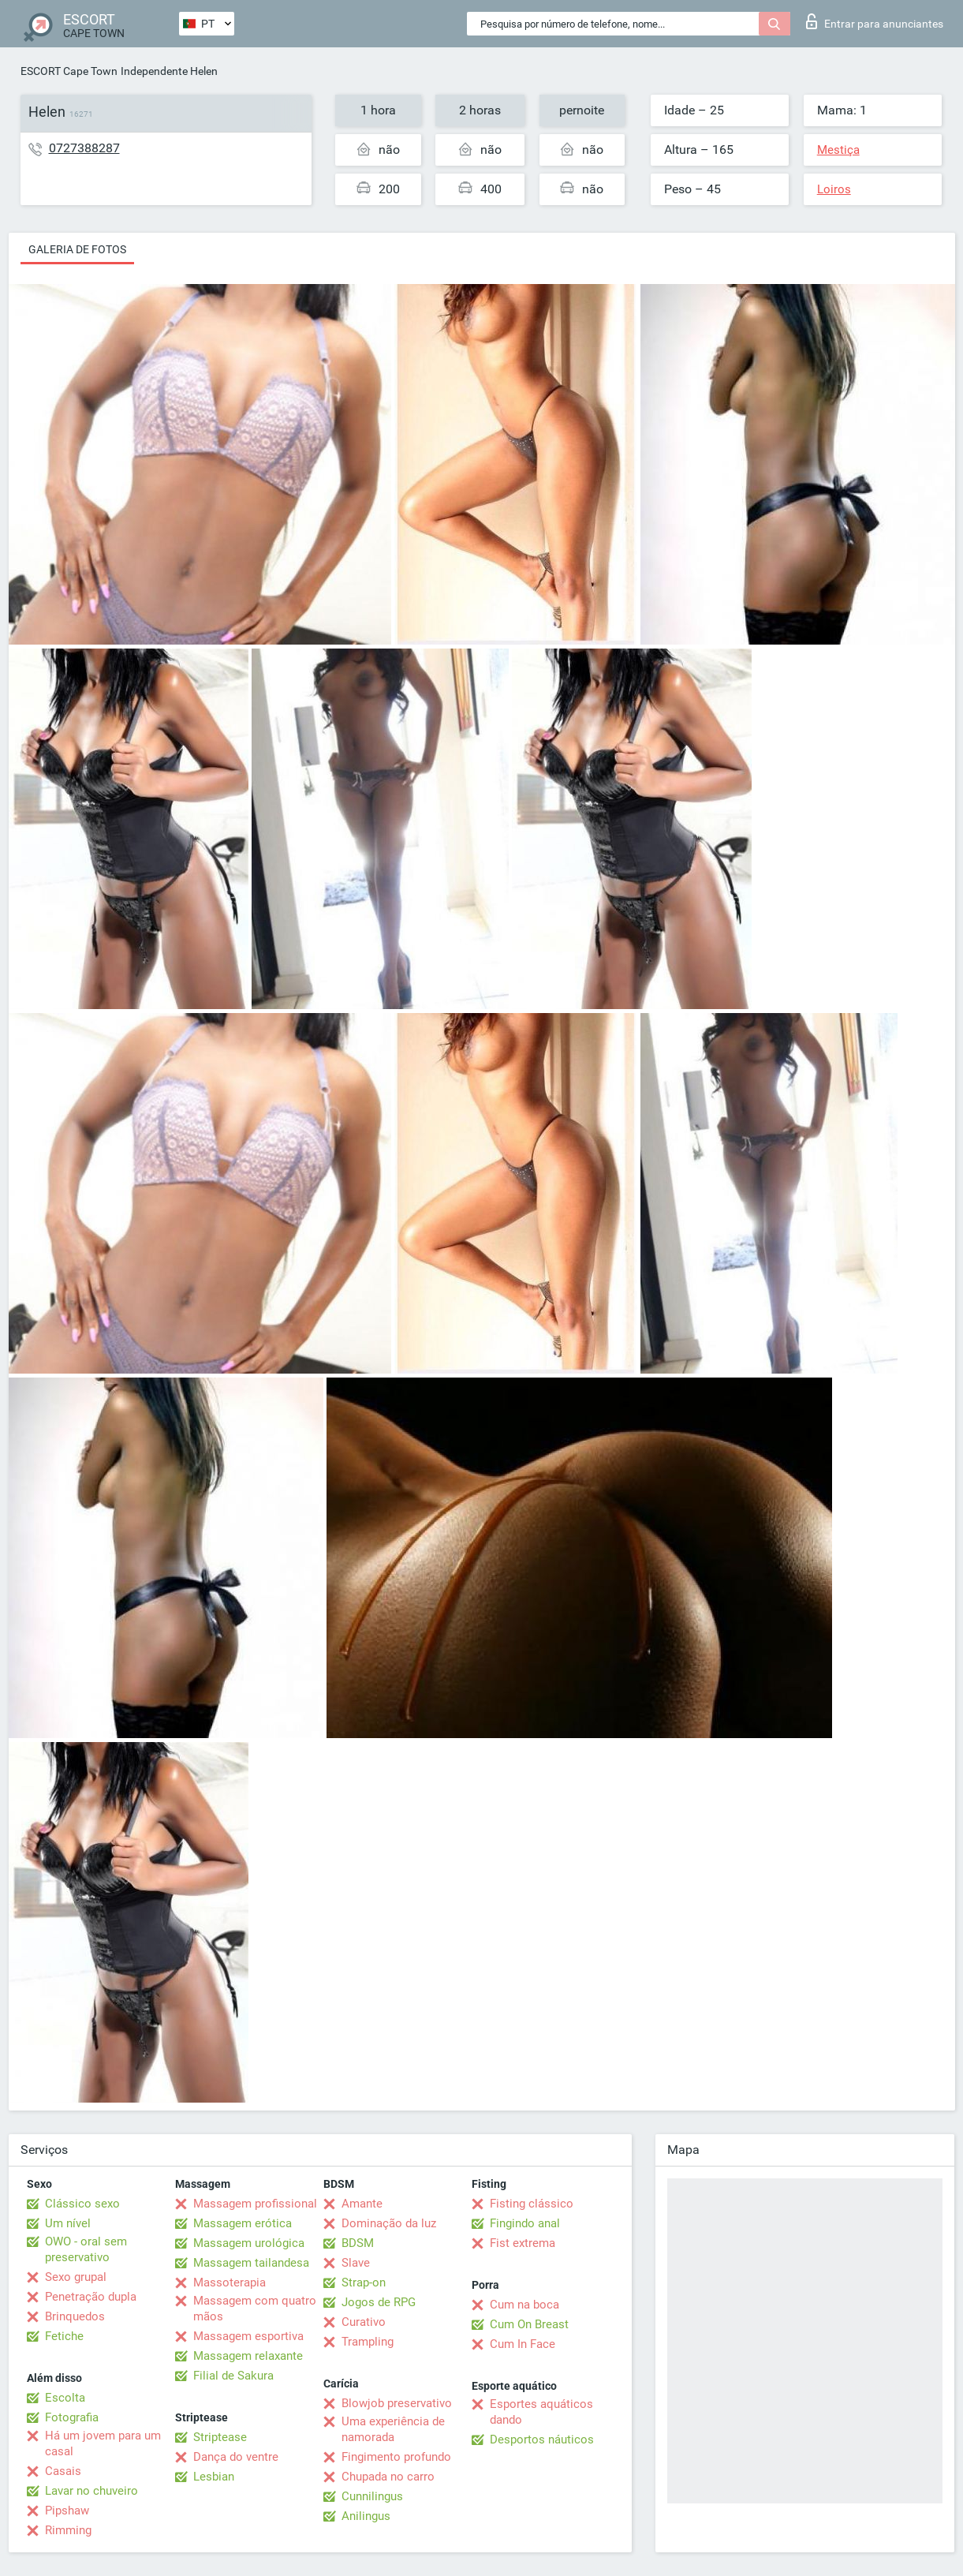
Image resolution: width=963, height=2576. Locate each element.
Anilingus (366, 2516)
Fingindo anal (525, 2223)
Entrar (874, 21)
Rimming (68, 2530)
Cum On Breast (529, 2324)
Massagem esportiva (248, 2336)
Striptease (220, 2437)
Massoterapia (229, 2282)
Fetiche (64, 2336)
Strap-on (364, 2282)
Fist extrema (522, 2243)
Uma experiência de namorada (393, 2429)
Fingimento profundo (396, 2457)
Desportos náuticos (542, 2439)
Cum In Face (522, 2344)
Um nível (68, 2223)
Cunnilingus (372, 2496)
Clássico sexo (82, 2204)
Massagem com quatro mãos (254, 2309)
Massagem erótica (242, 2223)
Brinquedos (75, 2316)
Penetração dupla (90, 2297)
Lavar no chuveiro (91, 2491)
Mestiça (838, 150)
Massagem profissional (255, 2204)
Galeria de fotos (77, 249)
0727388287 (84, 147)
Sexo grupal (75, 2277)
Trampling (368, 2342)
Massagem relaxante (248, 2356)
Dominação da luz (389, 2223)
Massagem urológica (248, 2243)
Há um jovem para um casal (103, 2443)
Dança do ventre (235, 2457)
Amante (362, 2204)
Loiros (834, 189)
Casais (63, 2471)
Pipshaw (67, 2510)
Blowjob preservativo (397, 2403)
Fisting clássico (531, 2204)
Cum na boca (524, 2304)
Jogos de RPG (379, 2302)
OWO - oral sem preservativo (86, 2249)
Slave (356, 2263)
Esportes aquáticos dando (541, 2412)
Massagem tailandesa (251, 2263)
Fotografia (72, 2417)
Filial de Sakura (233, 2375)
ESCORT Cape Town (69, 71)
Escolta (65, 2398)
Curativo (364, 2322)
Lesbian (213, 2476)
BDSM (358, 2243)
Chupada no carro (388, 2476)
